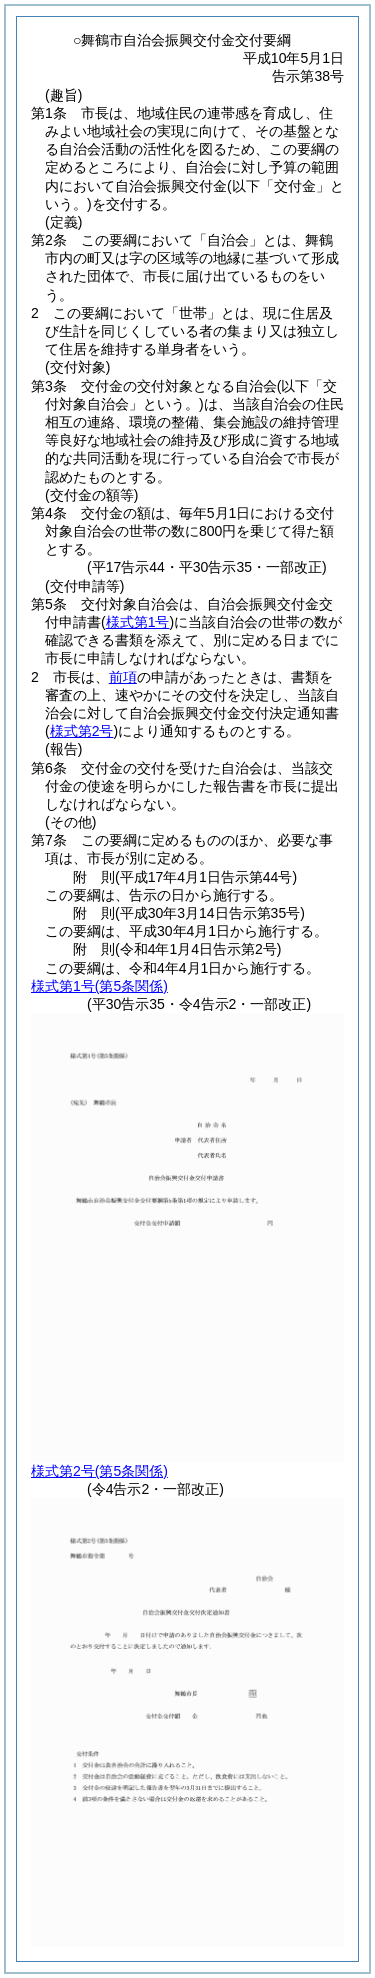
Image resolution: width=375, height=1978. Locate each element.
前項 (123, 677)
